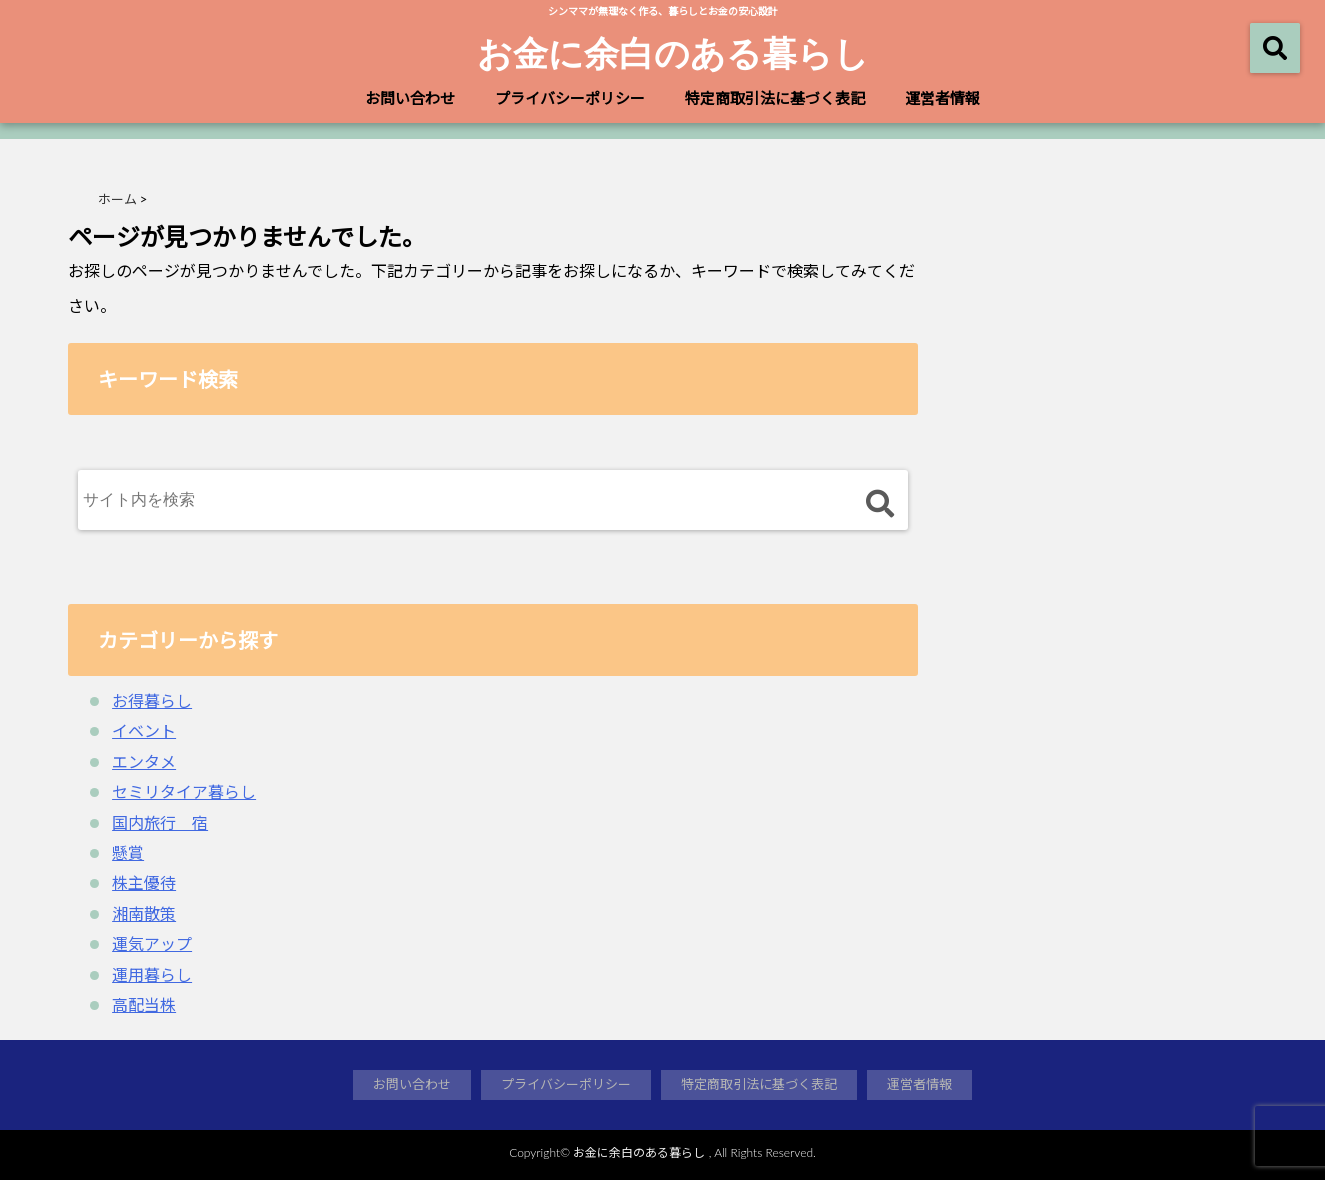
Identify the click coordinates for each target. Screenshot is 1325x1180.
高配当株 (144, 1004)
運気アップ (152, 943)
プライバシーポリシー (570, 98)
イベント (144, 730)
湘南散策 (144, 913)
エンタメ (144, 761)
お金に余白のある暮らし (673, 52)
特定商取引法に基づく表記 (775, 98)
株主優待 (144, 882)
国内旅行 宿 (160, 822)
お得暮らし (152, 700)
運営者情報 (942, 98)
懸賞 (128, 852)
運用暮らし (152, 974)
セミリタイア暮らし (184, 791)
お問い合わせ (410, 98)
